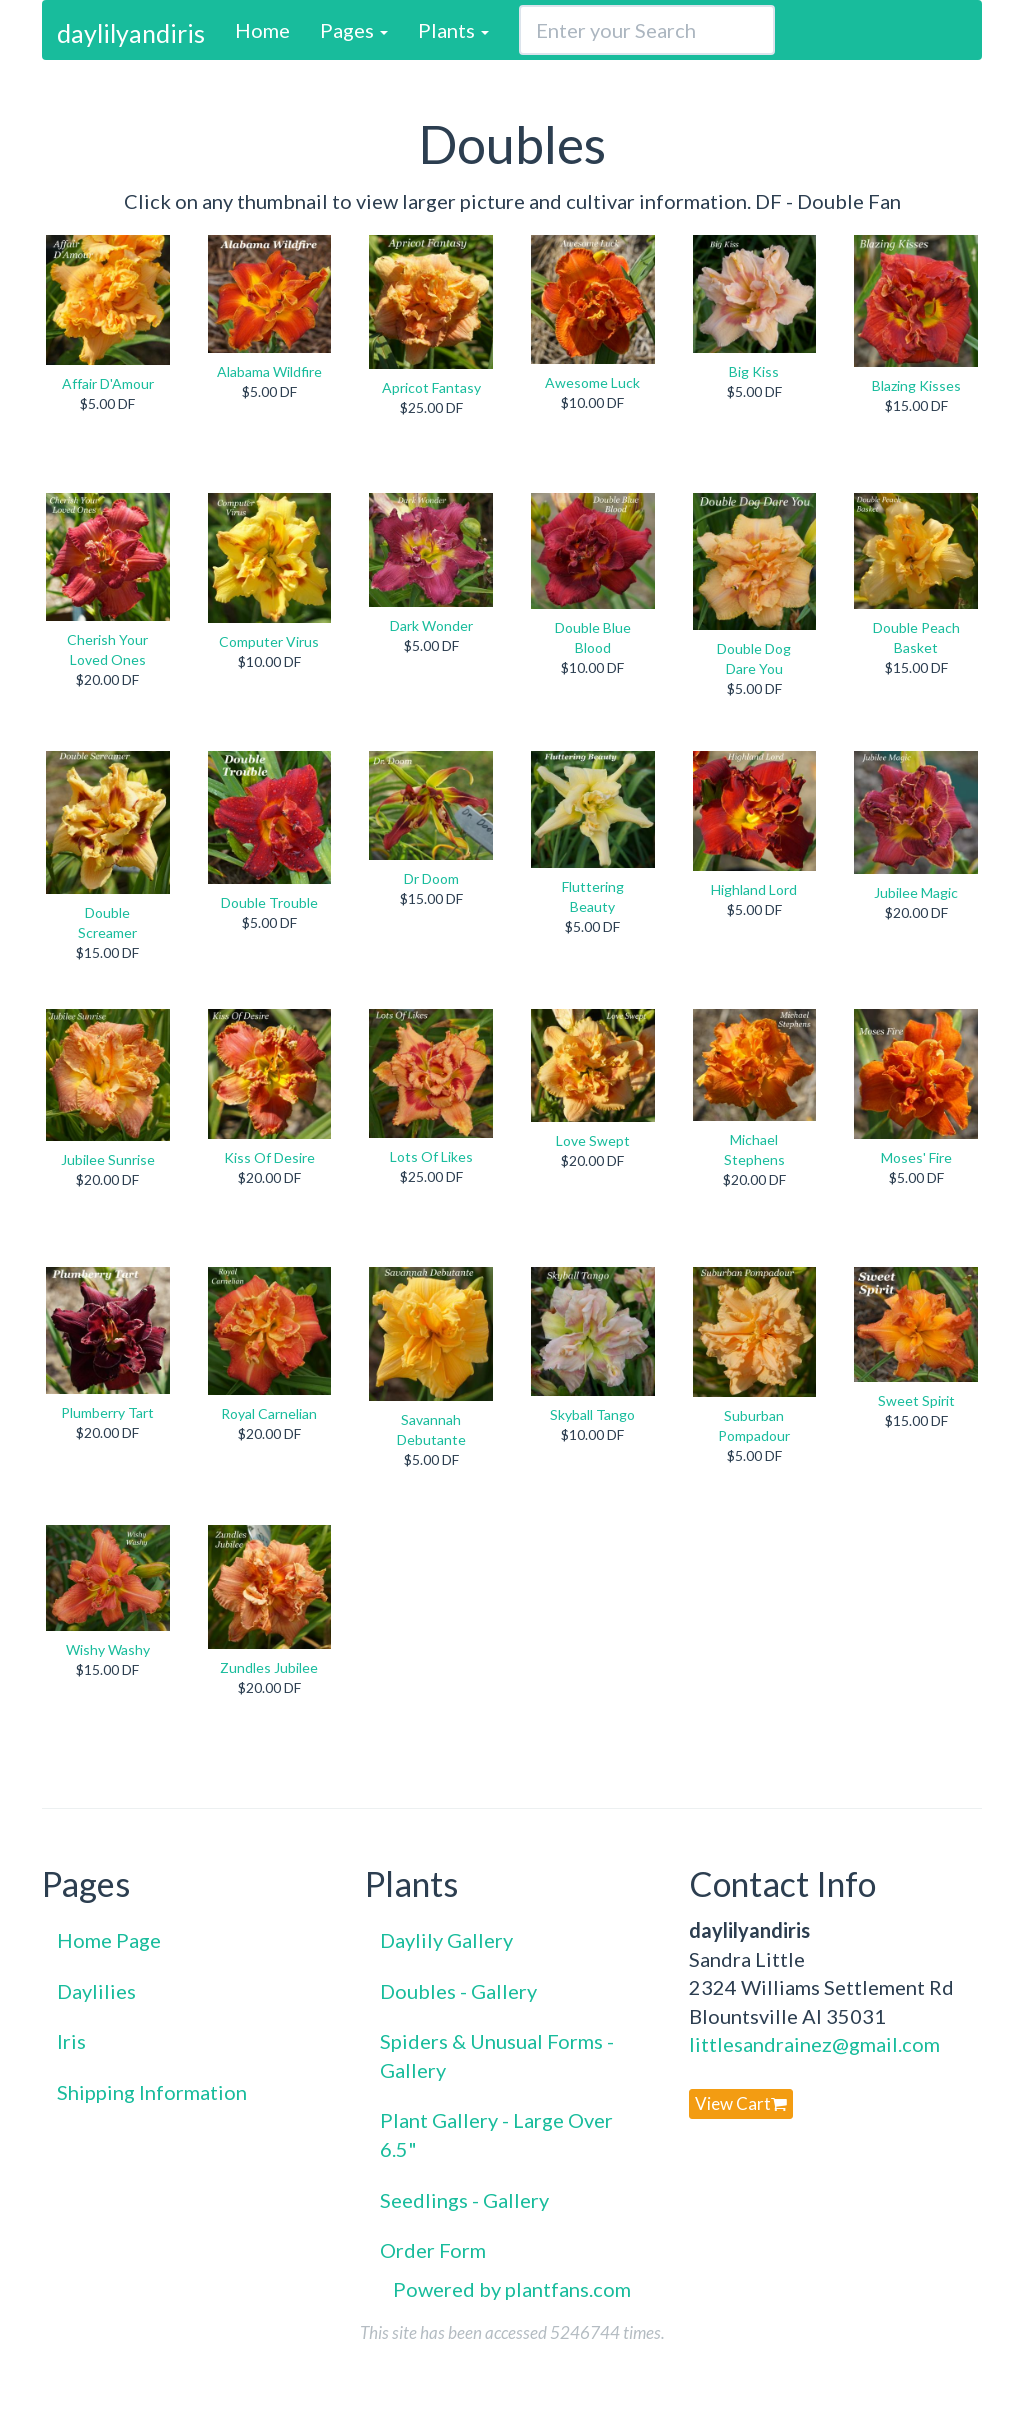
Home (262, 30)
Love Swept (593, 1140)
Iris (71, 2041)
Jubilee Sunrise (108, 1159)
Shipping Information (152, 2092)
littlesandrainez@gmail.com (814, 2044)
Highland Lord (754, 889)
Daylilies (96, 1991)
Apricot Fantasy (431, 387)
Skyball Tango (592, 1414)
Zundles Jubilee (269, 1667)
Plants (453, 30)
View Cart (741, 2103)
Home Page (109, 1940)
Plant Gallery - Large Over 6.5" (496, 2134)
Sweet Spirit (916, 1400)
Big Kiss (754, 371)
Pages (354, 30)
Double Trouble (269, 902)
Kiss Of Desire (269, 1157)
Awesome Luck (592, 382)
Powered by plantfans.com (512, 2289)
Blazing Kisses (916, 385)
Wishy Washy (108, 1649)
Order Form (433, 2250)
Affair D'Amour (108, 383)
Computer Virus (269, 641)
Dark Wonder (431, 625)
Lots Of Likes (431, 1156)
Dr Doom (431, 878)
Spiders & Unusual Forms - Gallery (497, 2055)
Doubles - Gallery (458, 1991)
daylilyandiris (131, 33)
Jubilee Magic (916, 892)
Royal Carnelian (269, 1413)
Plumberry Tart (107, 1412)
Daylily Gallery (446, 1940)
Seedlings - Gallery (464, 2200)
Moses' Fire (916, 1157)
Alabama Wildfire (269, 371)
